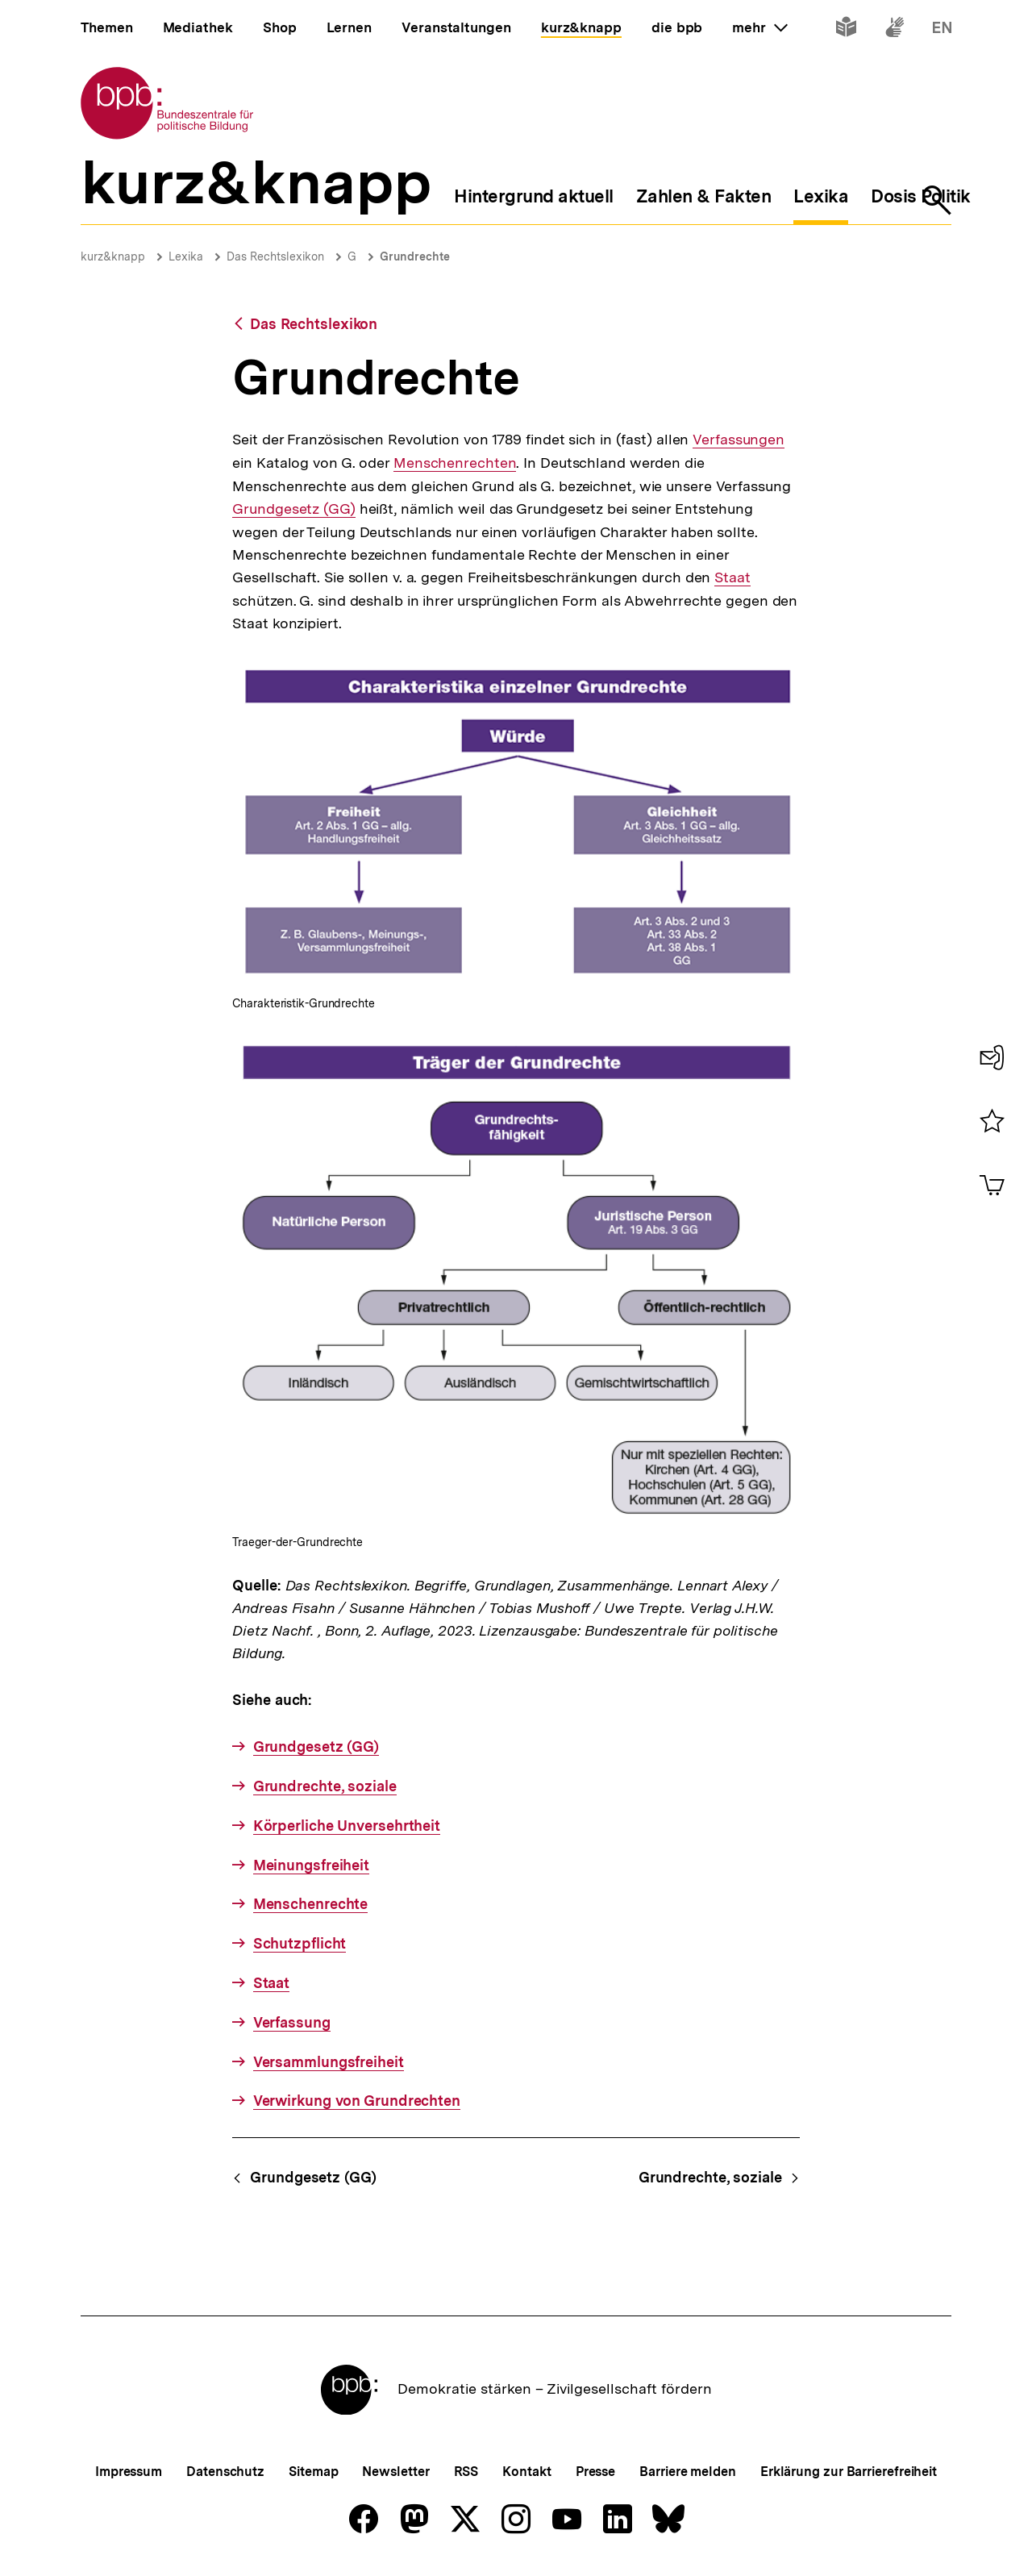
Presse (595, 2471)
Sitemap (313, 2471)
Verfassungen (738, 439)
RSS (466, 2471)
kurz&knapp (113, 256)
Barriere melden (687, 2471)
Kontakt (526, 2471)
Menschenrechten (455, 463)
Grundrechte (415, 256)
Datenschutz (225, 2471)
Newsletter (395, 2471)
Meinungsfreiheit (311, 1865)
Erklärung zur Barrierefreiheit (848, 2471)
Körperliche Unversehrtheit (346, 1825)
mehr (759, 27)
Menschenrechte (310, 1903)
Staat (732, 577)
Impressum (128, 2471)
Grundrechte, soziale (325, 1786)
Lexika (186, 256)
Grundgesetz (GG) (293, 508)
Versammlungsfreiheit (328, 2061)
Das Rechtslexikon (275, 256)
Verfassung (292, 2022)
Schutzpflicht (300, 1943)
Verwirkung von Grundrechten (356, 2100)
